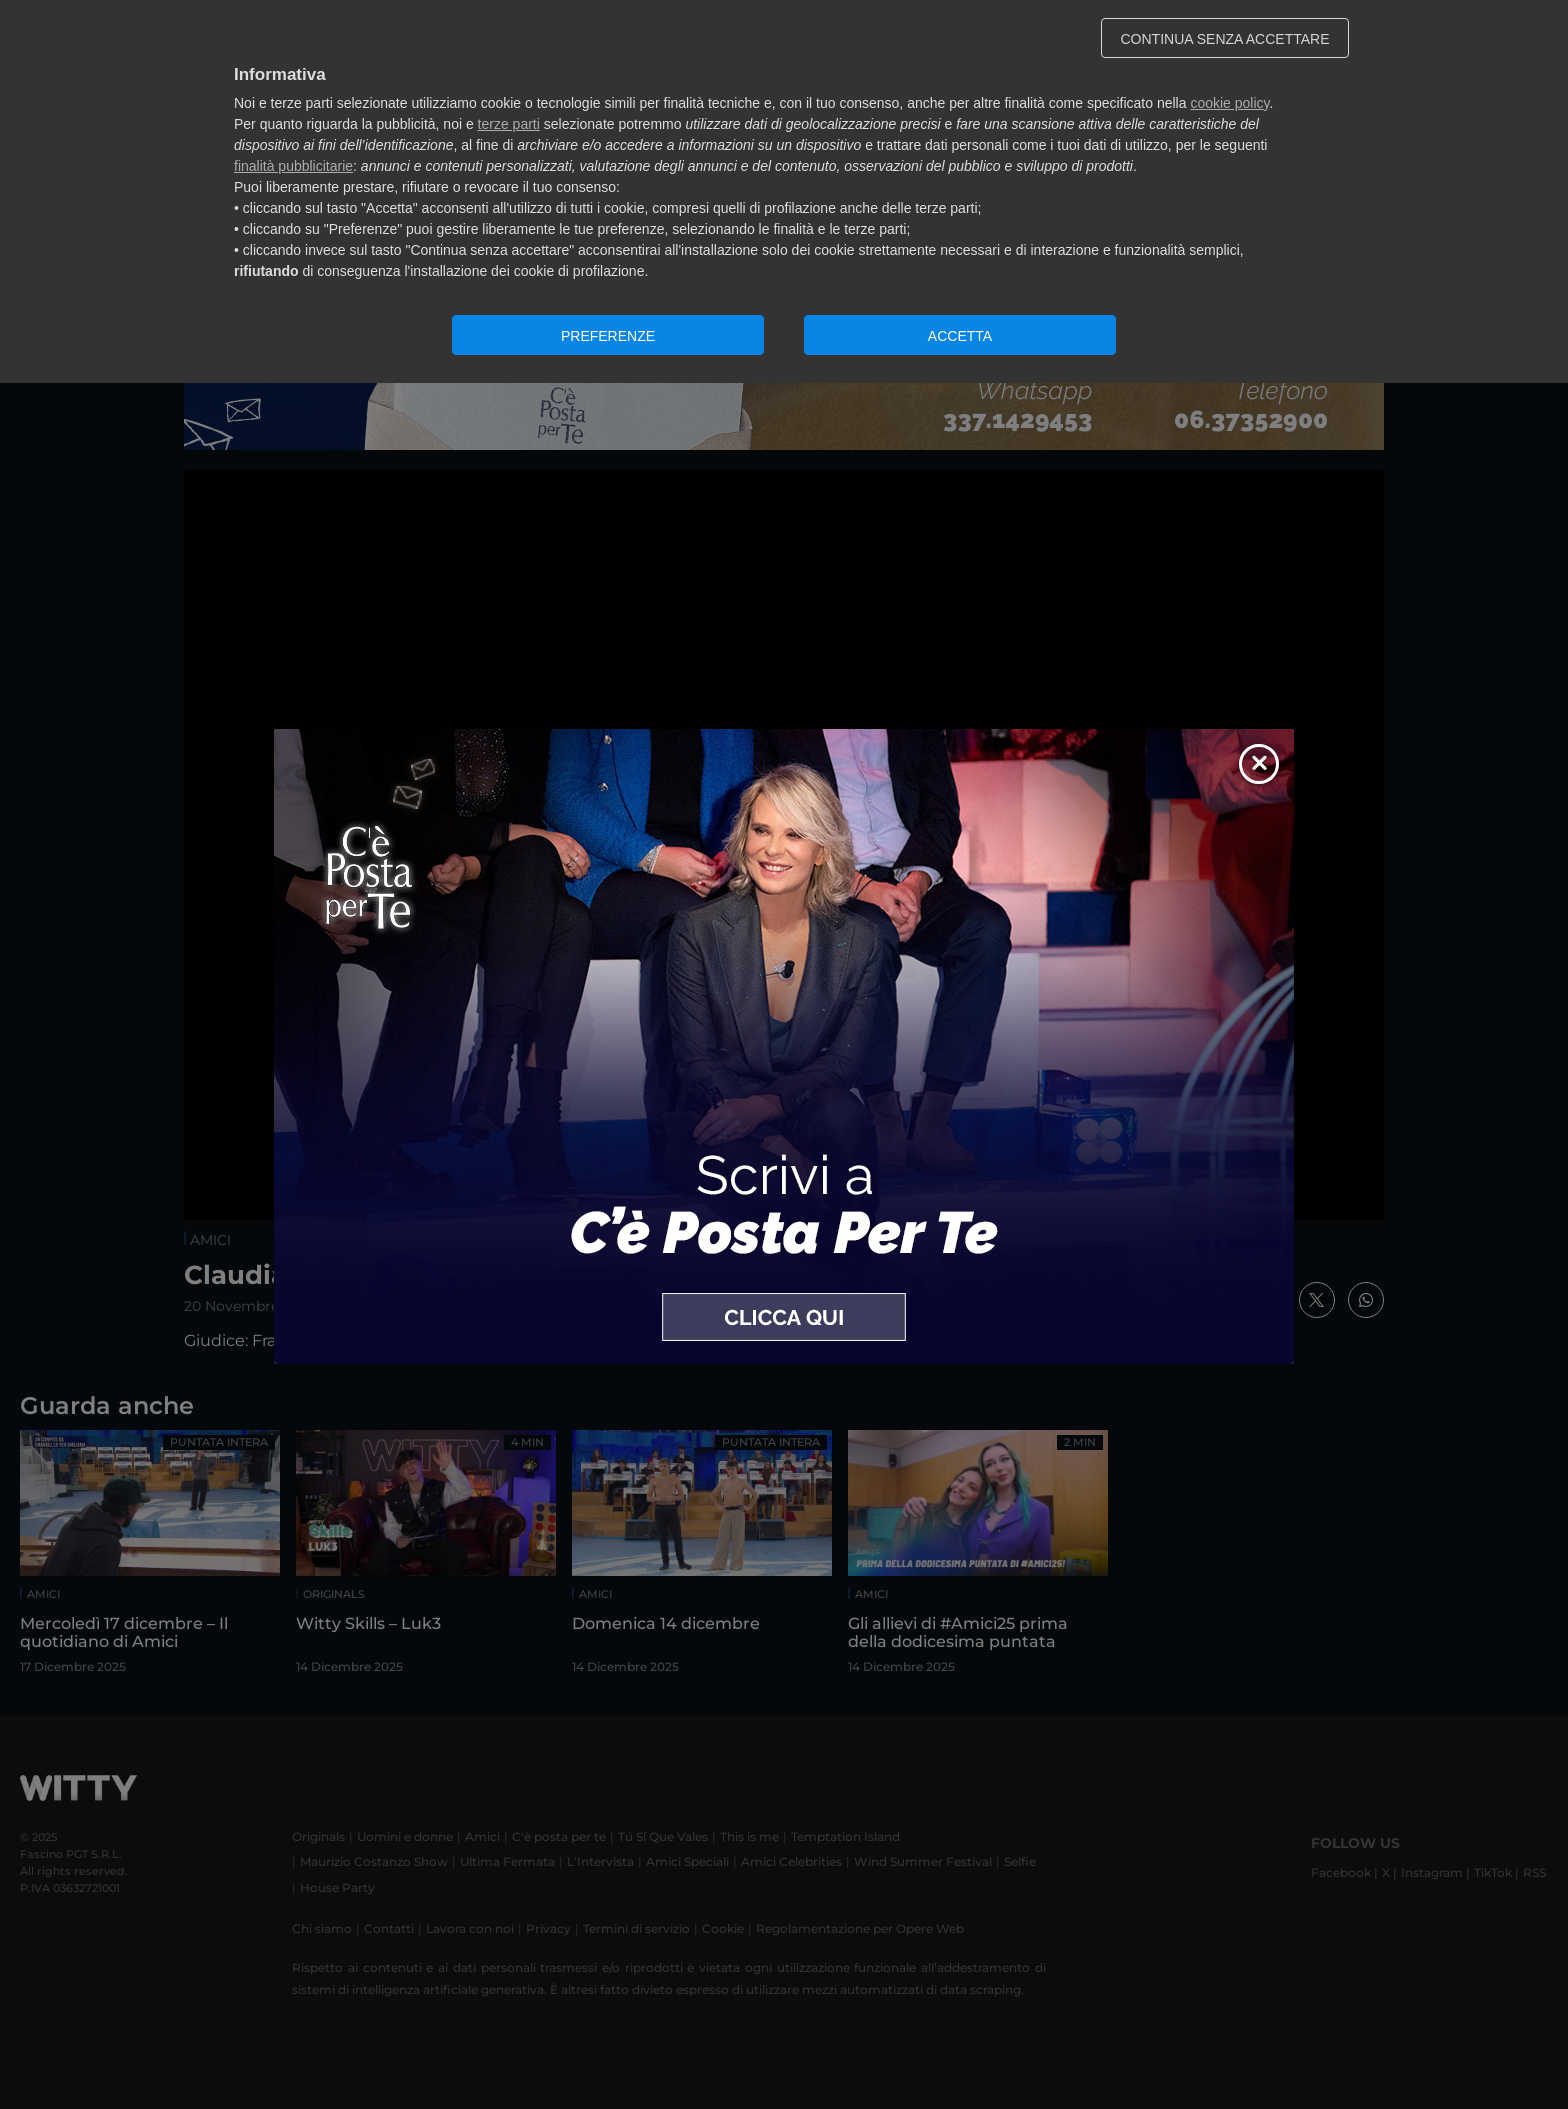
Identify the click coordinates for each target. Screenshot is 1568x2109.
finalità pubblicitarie (293, 166)
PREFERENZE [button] (608, 336)
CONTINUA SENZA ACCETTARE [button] (1225, 39)
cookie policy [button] (1229, 103)
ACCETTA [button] (960, 336)
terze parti (509, 124)
